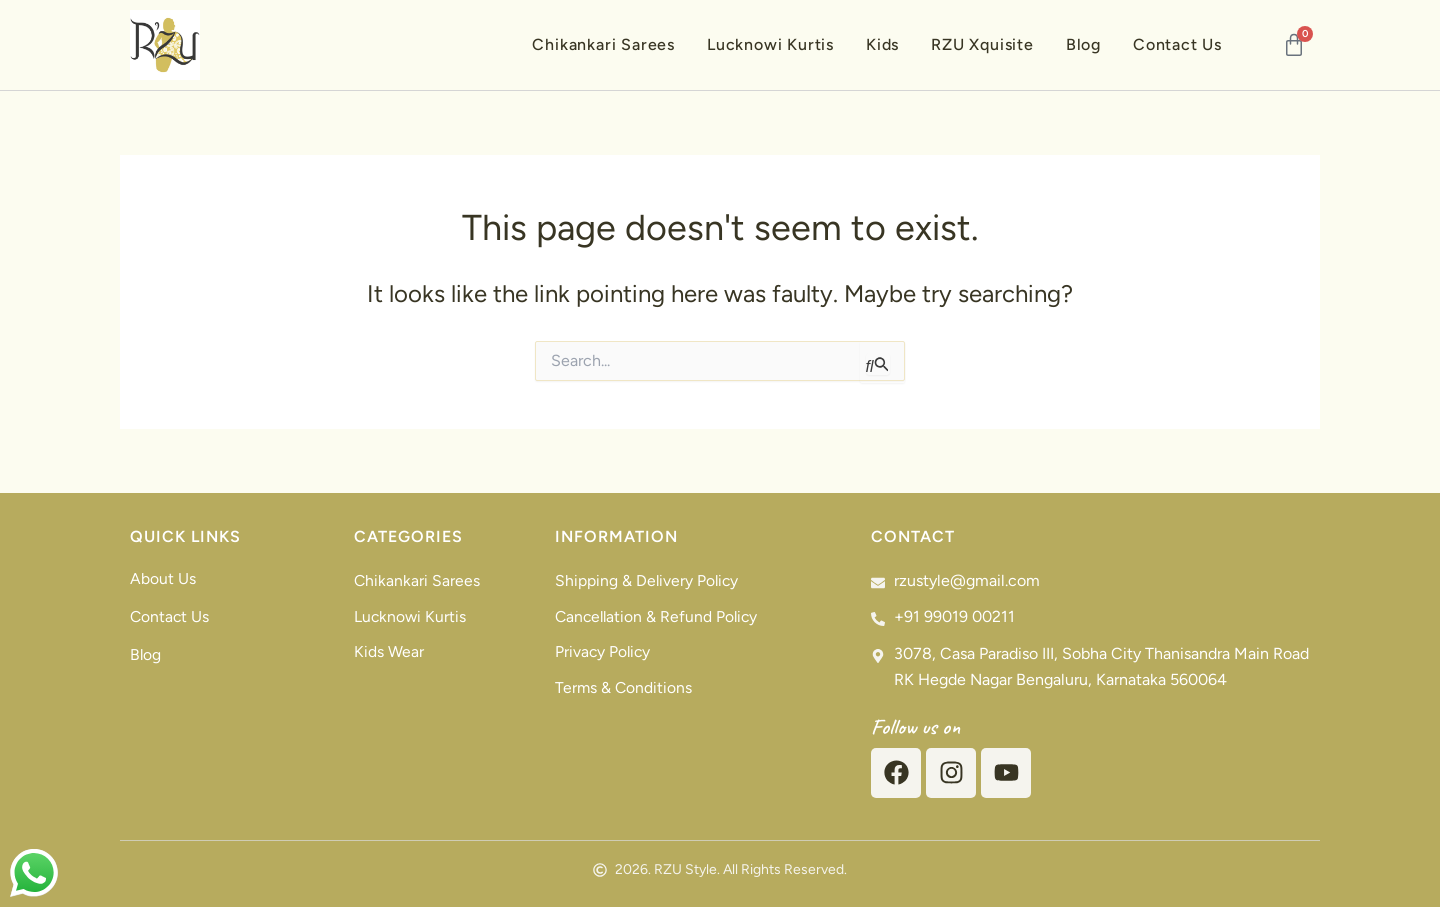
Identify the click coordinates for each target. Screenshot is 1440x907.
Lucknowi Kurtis (770, 44)
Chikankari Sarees (603, 44)
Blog (1083, 44)
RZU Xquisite (982, 44)
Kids (882, 44)
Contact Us (1177, 44)
